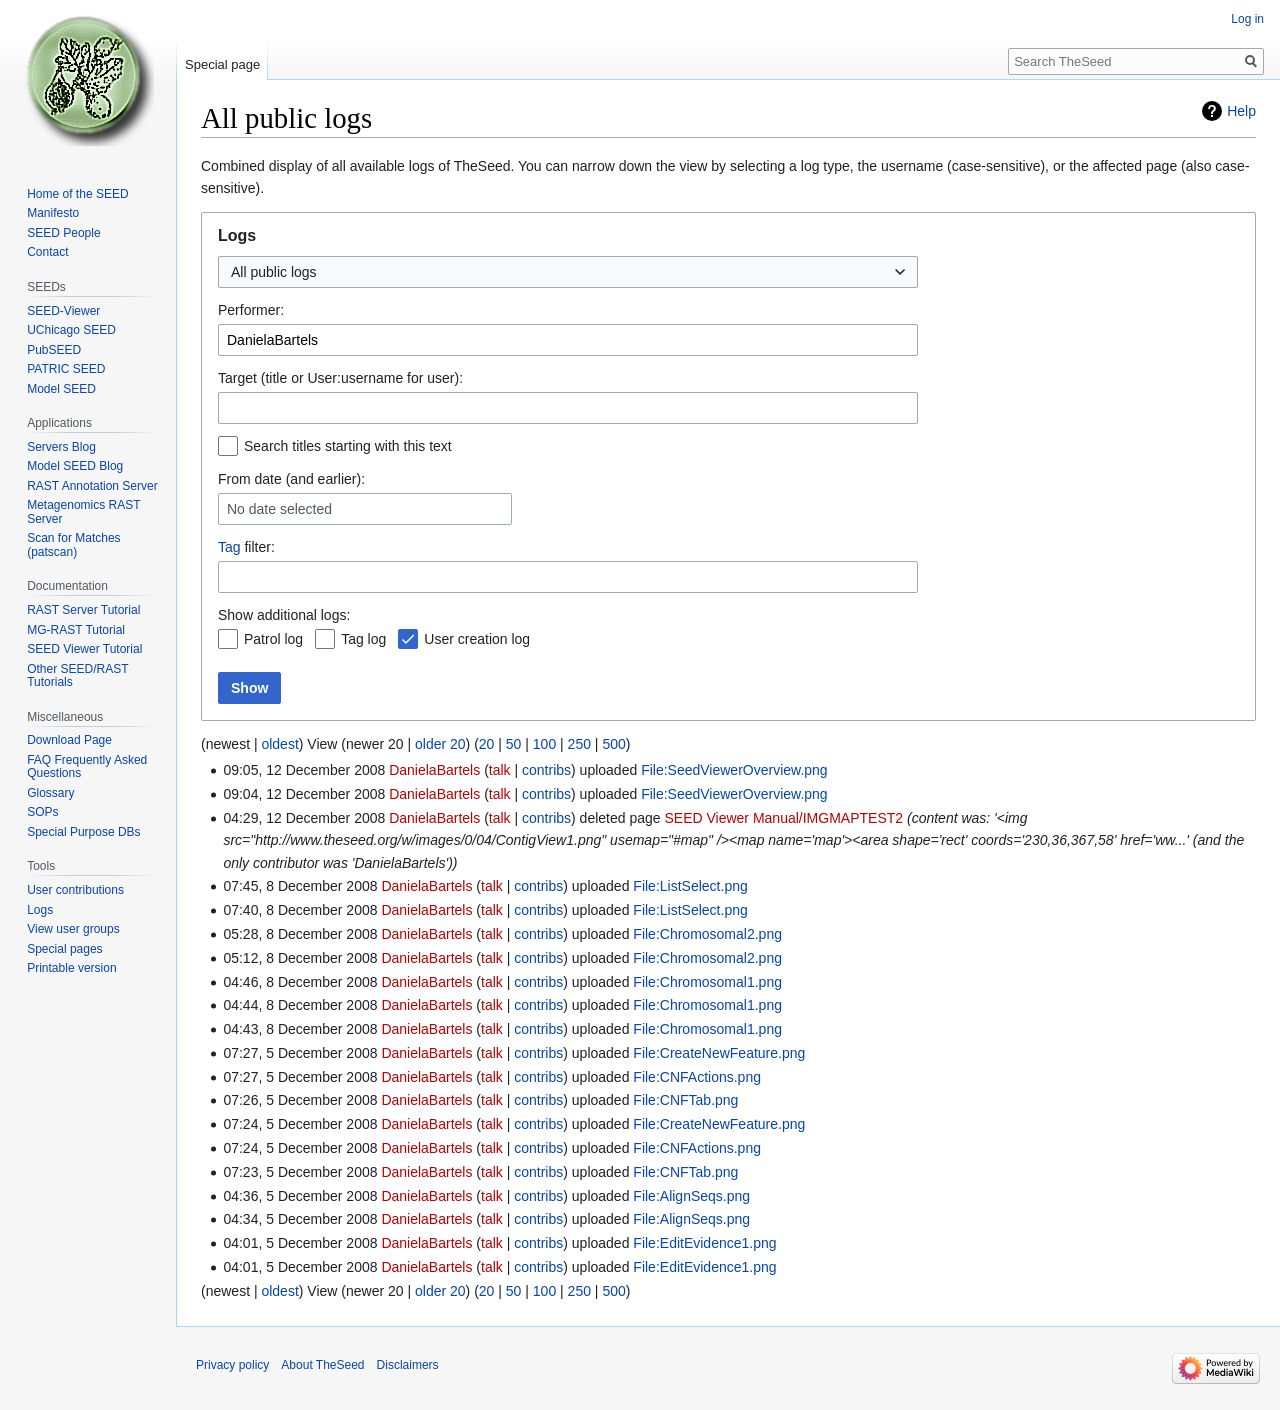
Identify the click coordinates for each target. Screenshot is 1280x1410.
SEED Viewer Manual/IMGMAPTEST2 (783, 818)
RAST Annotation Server (92, 486)
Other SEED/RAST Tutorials (77, 676)
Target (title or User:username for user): (340, 378)
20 (487, 744)
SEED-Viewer (63, 311)
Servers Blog (61, 447)
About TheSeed (322, 1365)
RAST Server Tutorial (83, 610)
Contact (47, 252)
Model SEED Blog (75, 466)
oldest (279, 744)
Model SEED (61, 389)
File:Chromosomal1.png (707, 982)
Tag (229, 547)
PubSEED (54, 350)
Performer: (251, 310)
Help (1241, 111)
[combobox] (568, 272)
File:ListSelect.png (690, 886)
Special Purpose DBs (83, 832)
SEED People (63, 233)
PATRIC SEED (66, 369)
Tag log (363, 639)
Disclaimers (408, 1365)
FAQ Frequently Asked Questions (87, 767)
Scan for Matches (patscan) (73, 545)
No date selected (279, 509)
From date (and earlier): (291, 479)
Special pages (64, 949)
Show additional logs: (284, 615)
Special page (222, 64)
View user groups (73, 929)
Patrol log (273, 639)
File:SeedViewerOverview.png (734, 770)
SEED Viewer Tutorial (84, 649)
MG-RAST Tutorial (76, 630)
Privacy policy (232, 1365)
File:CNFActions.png (697, 1077)
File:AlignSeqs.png (691, 1196)
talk (500, 770)
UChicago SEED (71, 330)
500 (613, 744)
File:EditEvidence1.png (704, 1243)
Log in (1247, 19)
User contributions (75, 890)
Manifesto (53, 213)
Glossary (50, 793)
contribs (546, 770)
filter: (246, 547)
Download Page (69, 740)
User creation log (477, 639)
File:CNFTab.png (685, 1100)
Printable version (71, 968)
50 (514, 744)
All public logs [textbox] (274, 272)
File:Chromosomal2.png (707, 934)
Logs (40, 910)
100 (544, 744)
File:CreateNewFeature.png (719, 1053)
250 (579, 744)
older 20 (440, 744)
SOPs (42, 812)
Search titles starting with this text (348, 446)
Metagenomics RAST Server (83, 512)
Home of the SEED (77, 194)
